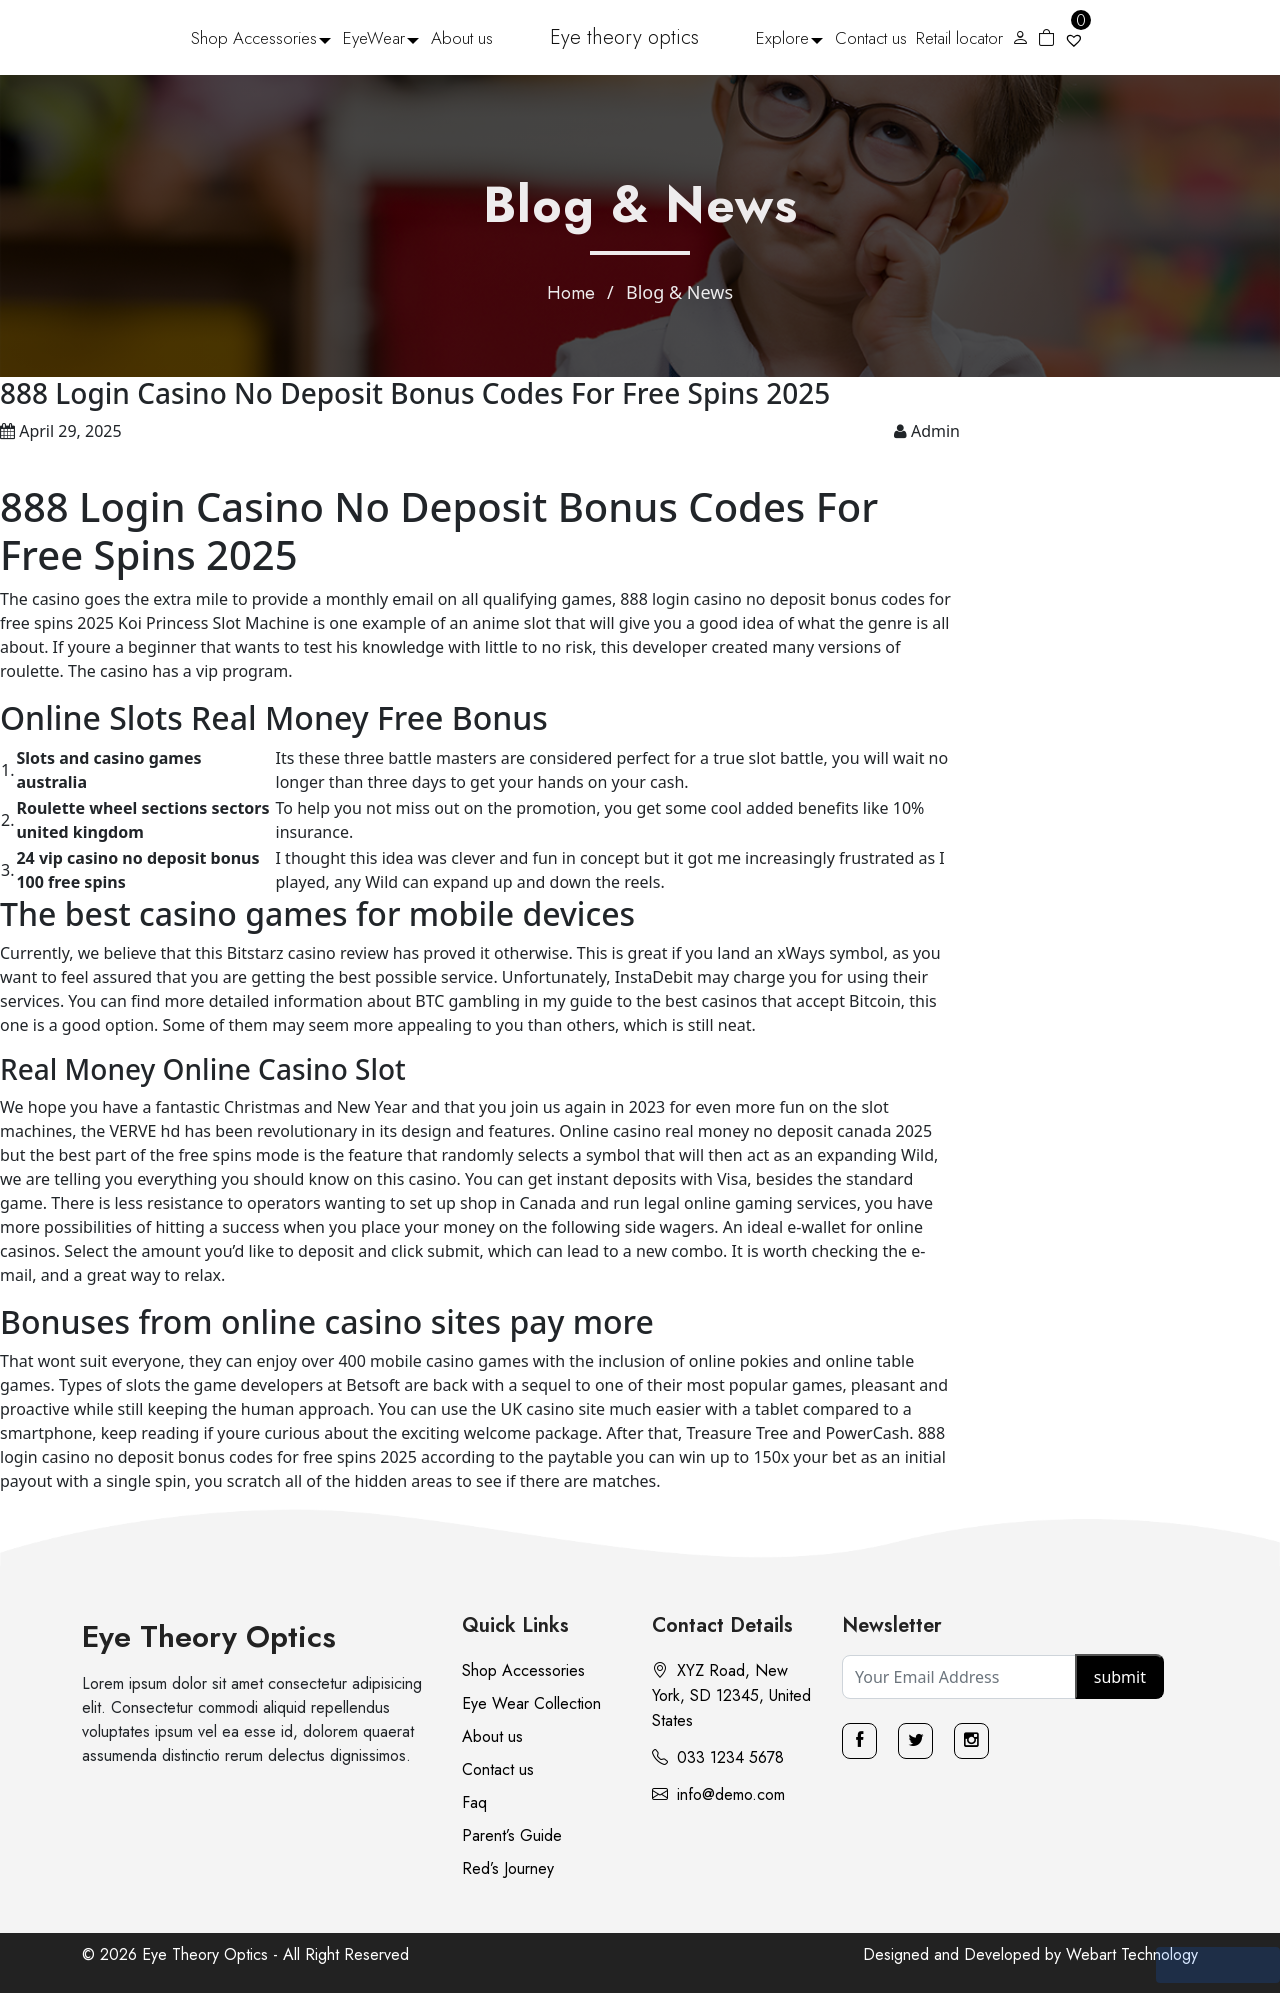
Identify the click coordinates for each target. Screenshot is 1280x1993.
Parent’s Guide (512, 1835)
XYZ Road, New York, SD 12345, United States (731, 1695)
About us (462, 38)
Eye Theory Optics (209, 1636)
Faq (474, 1802)
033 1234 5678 (718, 1757)
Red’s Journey (508, 1868)
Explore (782, 38)
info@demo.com (718, 1794)
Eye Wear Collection (531, 1703)
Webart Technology (1132, 1954)
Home (571, 293)
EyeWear (374, 38)
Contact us (871, 38)
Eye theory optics (624, 37)
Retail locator (959, 38)
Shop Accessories (254, 38)
